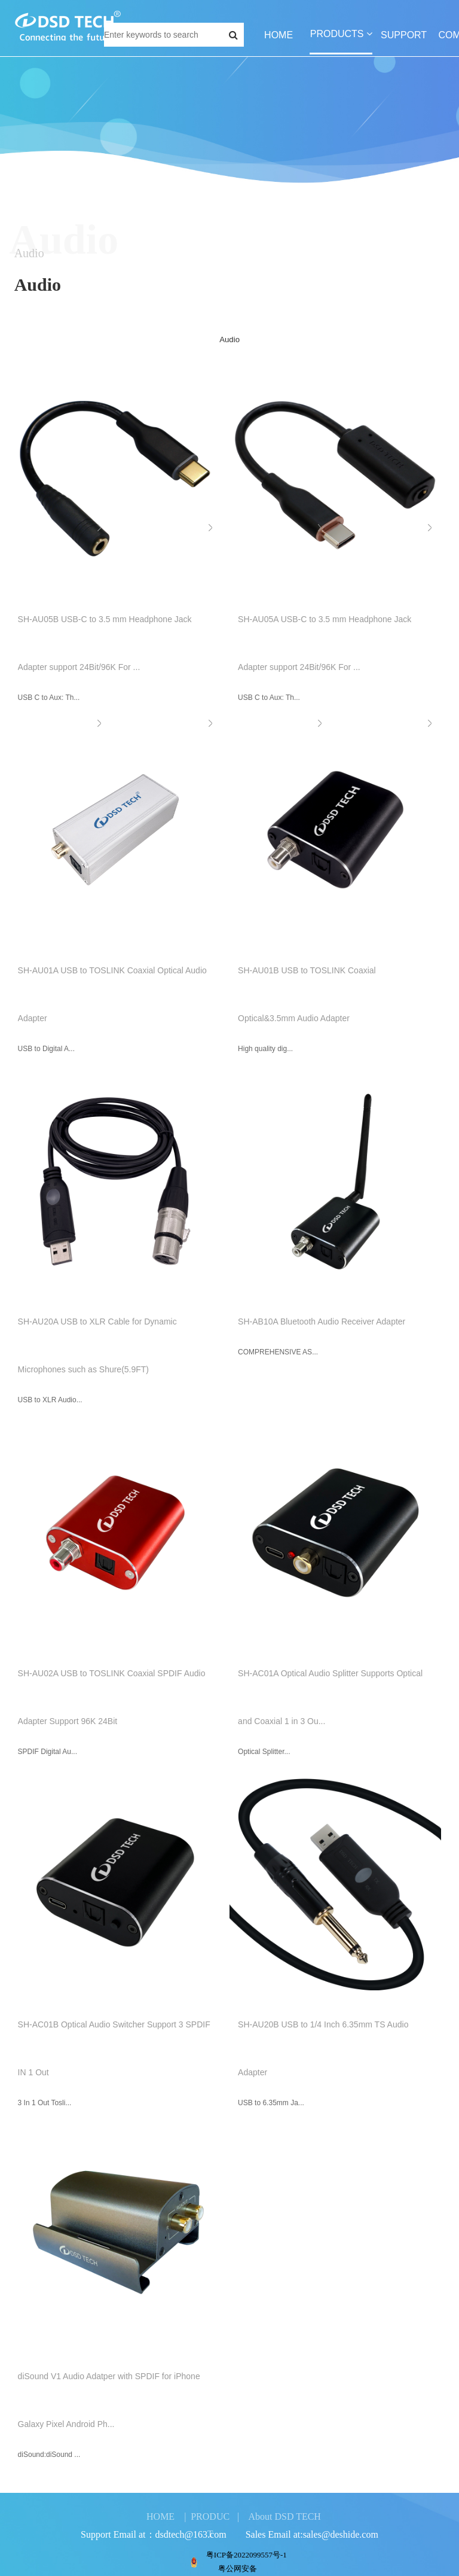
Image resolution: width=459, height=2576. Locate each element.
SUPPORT (404, 35)
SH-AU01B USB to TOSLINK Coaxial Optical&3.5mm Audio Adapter (306, 994)
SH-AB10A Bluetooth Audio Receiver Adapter (320, 1321)
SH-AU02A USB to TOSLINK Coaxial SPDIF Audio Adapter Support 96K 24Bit (110, 1697)
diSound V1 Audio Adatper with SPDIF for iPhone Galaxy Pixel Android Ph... (107, 2400)
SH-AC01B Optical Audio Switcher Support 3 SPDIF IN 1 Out (112, 2048)
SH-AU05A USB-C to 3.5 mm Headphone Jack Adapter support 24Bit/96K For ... (323, 643)
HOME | (166, 2516)
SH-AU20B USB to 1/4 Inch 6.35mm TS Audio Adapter (322, 2048)
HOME (278, 35)
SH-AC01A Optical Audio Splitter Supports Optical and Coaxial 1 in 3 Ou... (329, 1697)
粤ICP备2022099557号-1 (246, 2554)
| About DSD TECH (279, 2516)
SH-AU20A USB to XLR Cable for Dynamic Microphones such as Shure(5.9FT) (95, 1345)
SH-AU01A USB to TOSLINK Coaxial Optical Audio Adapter (110, 994)
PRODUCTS (341, 34)
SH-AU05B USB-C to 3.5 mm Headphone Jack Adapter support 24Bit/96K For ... (103, 643)
